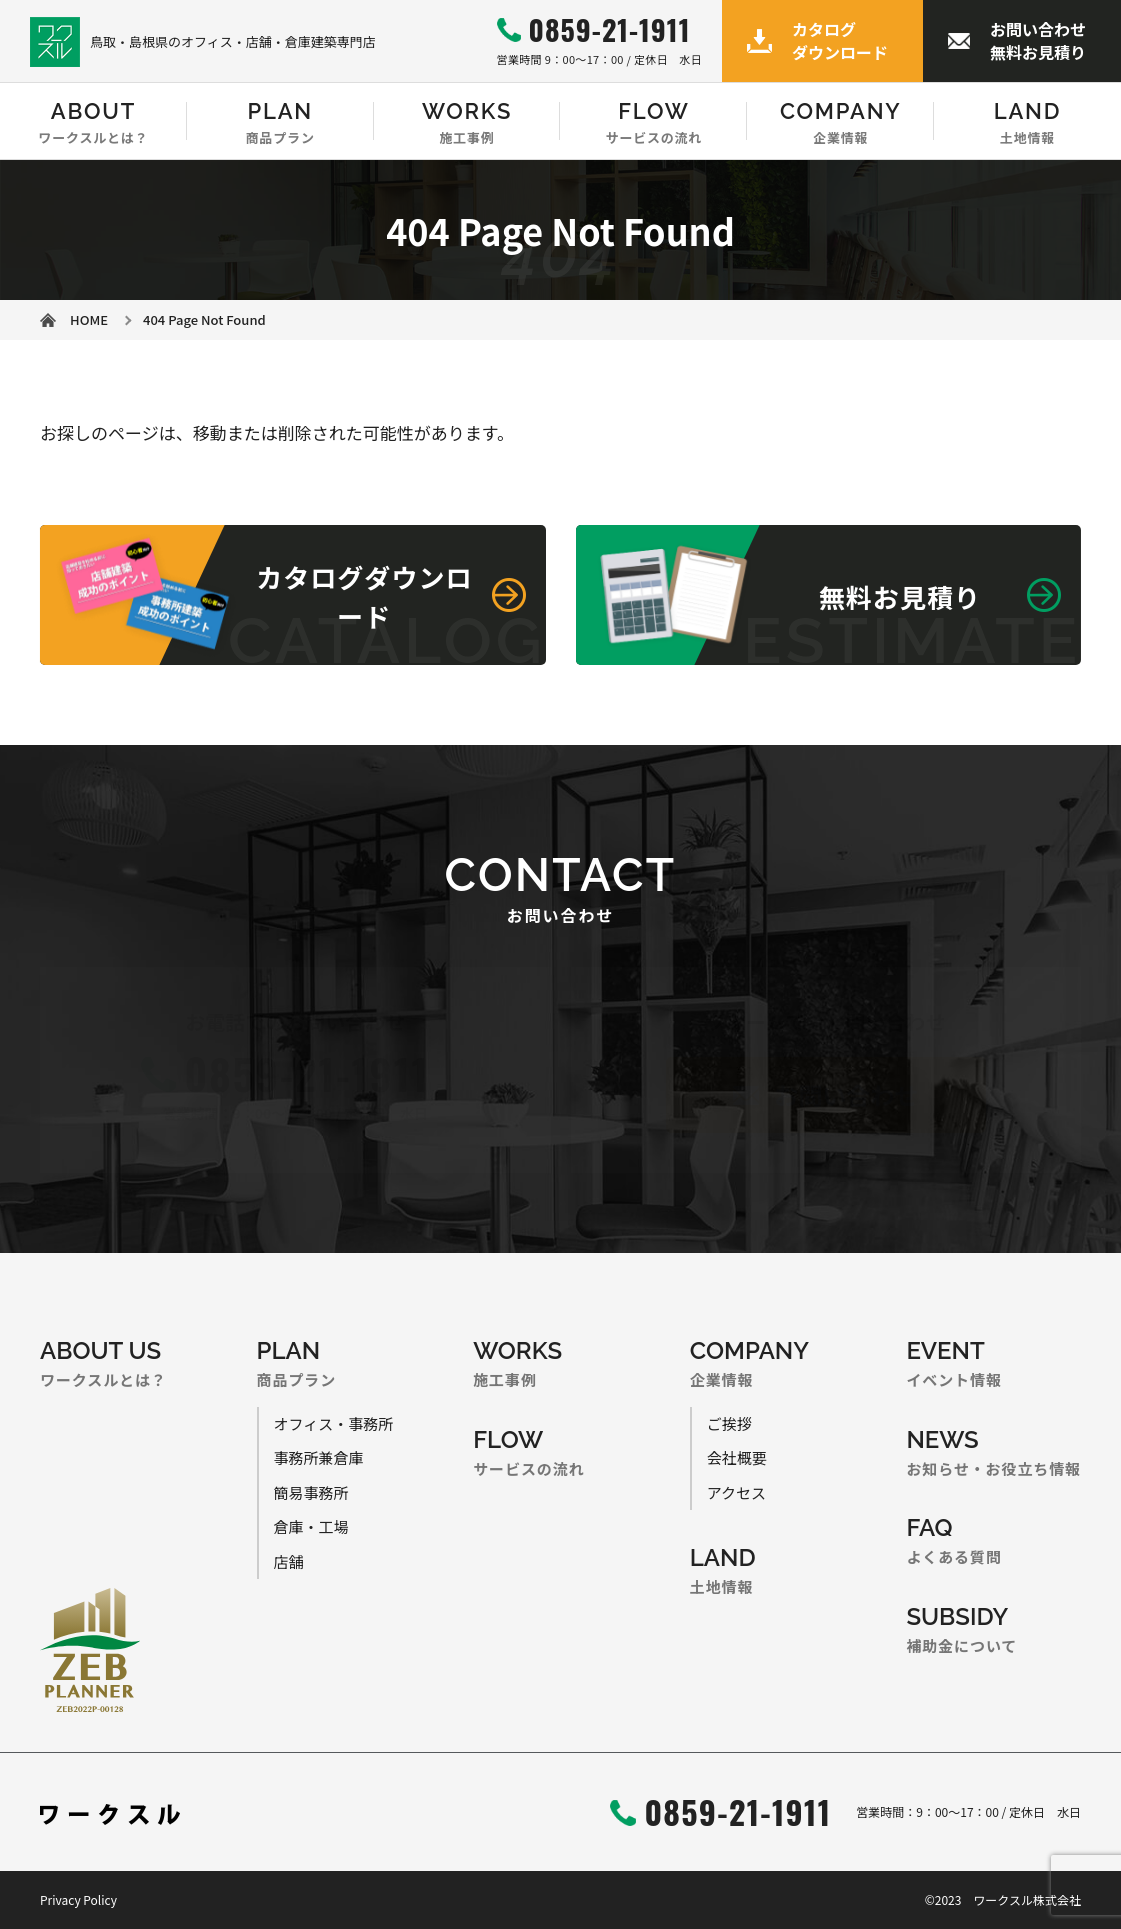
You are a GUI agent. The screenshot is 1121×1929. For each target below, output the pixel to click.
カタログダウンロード (840, 40)
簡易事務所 (311, 1492)
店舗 (289, 1561)
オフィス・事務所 (334, 1423)
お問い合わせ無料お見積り (1038, 40)
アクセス (736, 1492)
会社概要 (737, 1457)
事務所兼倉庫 (319, 1457)
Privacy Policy (78, 1899)
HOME (89, 319)
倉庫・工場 (311, 1526)
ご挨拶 (729, 1423)
